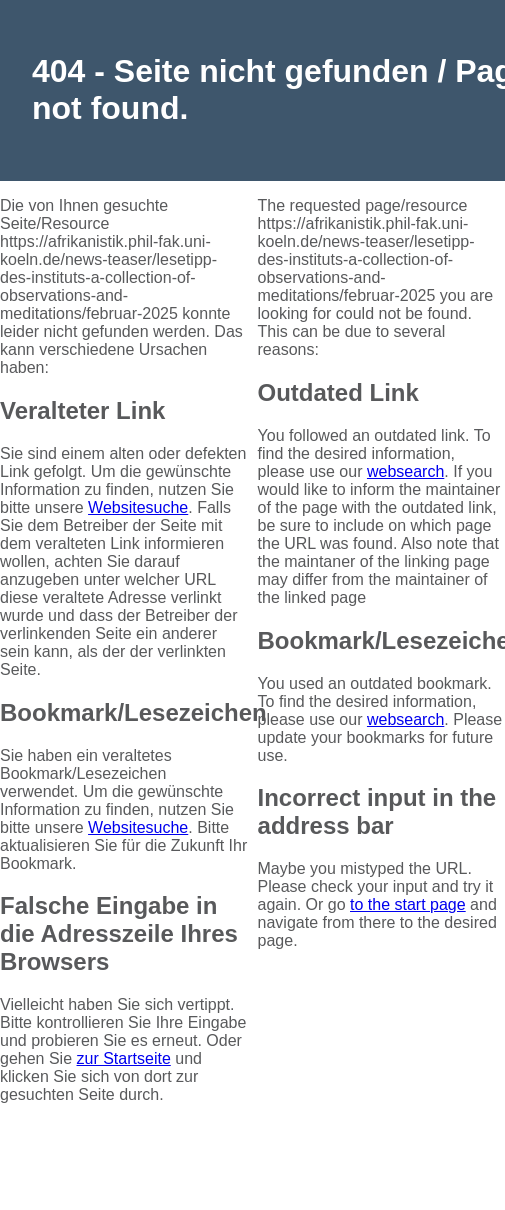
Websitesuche (138, 507)
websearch (405, 471)
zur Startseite (124, 1058)
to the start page (408, 904)
